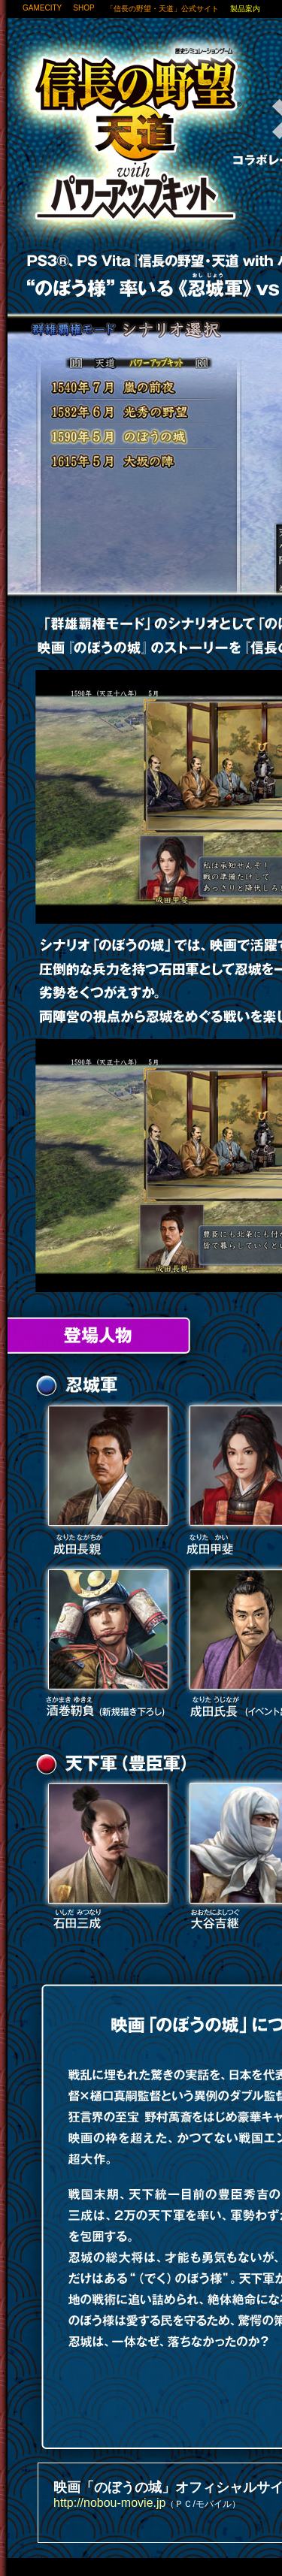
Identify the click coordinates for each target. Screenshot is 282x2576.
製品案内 (245, 9)
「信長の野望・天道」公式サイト (162, 9)
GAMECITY (42, 8)
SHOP (83, 8)
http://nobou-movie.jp (109, 2502)
